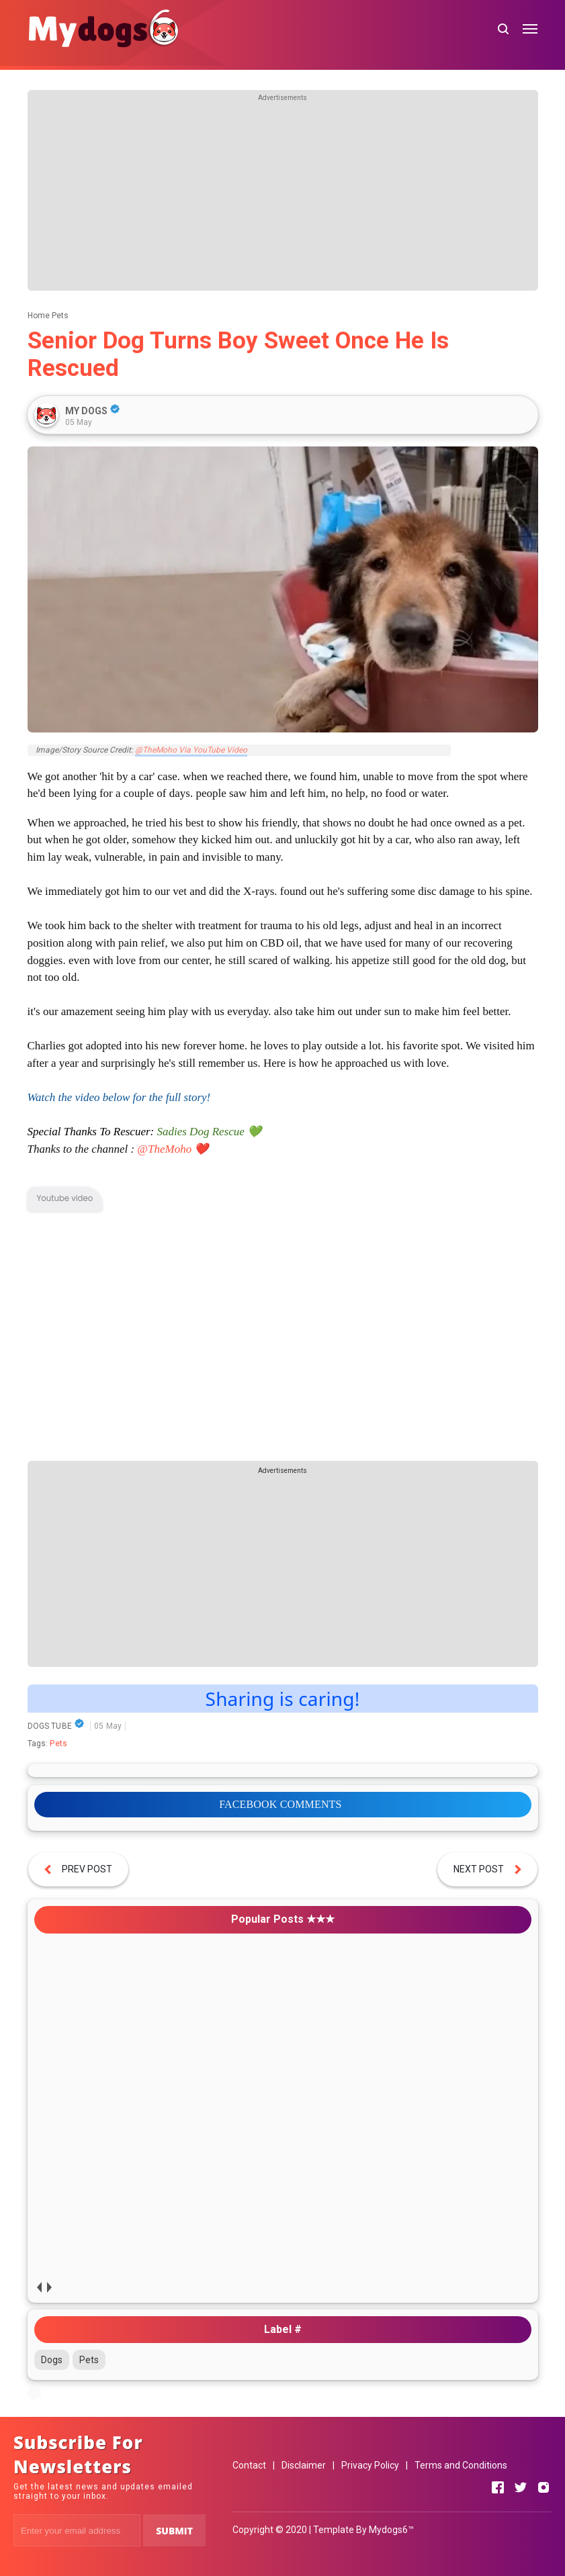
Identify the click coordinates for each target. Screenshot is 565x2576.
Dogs (51, 2359)
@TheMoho (164, 1149)
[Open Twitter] (521, 2487)
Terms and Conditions (461, 2465)
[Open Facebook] (498, 2487)
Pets (58, 1743)
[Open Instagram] (543, 2487)
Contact (249, 2465)
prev (39, 2287)
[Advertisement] (283, 197)
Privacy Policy (370, 2465)
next (49, 2287)
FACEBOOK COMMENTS (280, 1804)
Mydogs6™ (391, 2529)
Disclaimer (303, 2465)
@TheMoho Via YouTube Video (191, 750)
